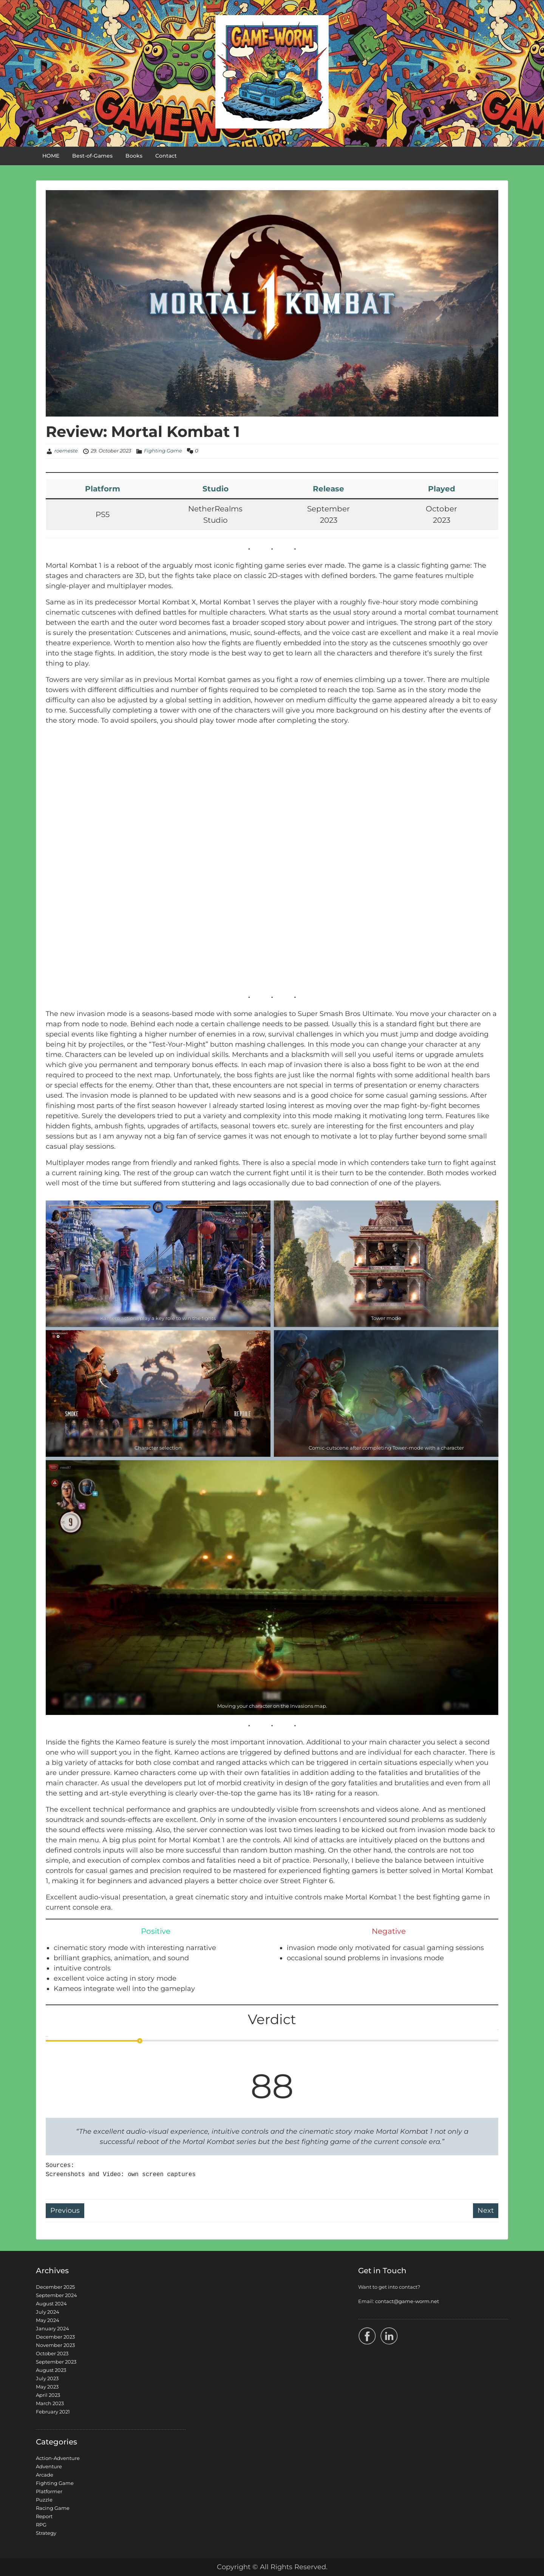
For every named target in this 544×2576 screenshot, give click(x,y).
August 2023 (51, 2370)
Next (486, 2210)
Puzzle (44, 2500)
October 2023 (52, 2353)
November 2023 (55, 2345)
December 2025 (55, 2287)
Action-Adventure (58, 2458)
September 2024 (56, 2295)
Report (44, 2516)
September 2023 (56, 2362)
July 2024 (47, 2312)
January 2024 (52, 2328)
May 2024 (47, 2320)
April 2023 (48, 2395)
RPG (41, 2525)
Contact (166, 155)
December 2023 (55, 2337)
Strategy (46, 2533)
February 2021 (53, 2412)
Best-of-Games (92, 155)
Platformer (49, 2491)
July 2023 (47, 2378)
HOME (50, 155)
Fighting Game (163, 451)
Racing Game (53, 2508)
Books (133, 155)
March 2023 (50, 2403)
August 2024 (51, 2303)
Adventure (49, 2466)
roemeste (66, 451)
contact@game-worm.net (407, 2301)
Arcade (44, 2475)
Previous (65, 2210)
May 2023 (47, 2387)
